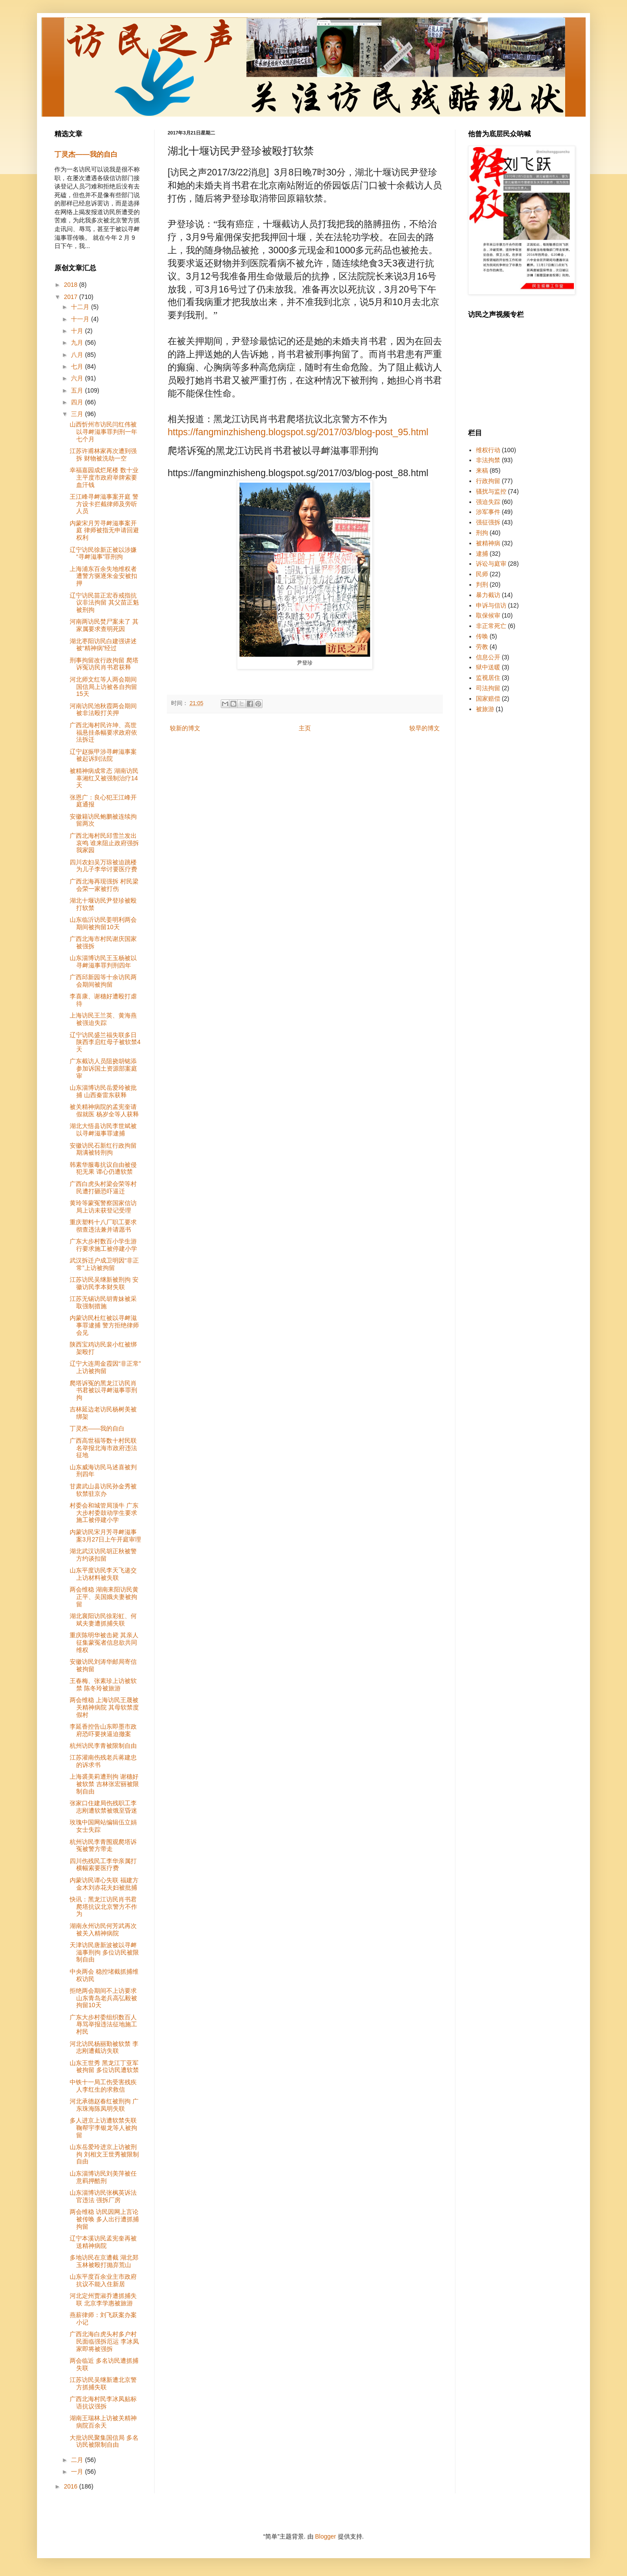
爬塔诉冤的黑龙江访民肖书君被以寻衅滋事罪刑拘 (103, 1390)
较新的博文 (185, 728)
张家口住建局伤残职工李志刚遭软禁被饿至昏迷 (103, 1807)
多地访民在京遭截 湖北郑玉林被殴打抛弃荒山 (104, 2261)
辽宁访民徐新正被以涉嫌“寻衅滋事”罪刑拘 (103, 553)
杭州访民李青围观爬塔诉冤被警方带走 (103, 1845)
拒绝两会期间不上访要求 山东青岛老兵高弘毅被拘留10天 (103, 1998)
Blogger (325, 2536)
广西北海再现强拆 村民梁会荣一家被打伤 (104, 885)
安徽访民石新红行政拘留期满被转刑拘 (103, 1149)
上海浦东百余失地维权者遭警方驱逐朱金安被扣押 (103, 576)
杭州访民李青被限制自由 (103, 1745)
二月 (78, 2459)
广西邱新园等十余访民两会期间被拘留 (103, 981)
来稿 (482, 470)
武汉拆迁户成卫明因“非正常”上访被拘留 (104, 1264)
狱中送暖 (488, 667)
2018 (71, 284)
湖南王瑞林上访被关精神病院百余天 (103, 2422)
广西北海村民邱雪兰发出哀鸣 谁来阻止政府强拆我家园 (104, 843)
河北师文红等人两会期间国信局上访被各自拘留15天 (103, 687)
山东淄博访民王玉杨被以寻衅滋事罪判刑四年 (103, 961)
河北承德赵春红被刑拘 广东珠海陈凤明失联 (104, 2105)
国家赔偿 (488, 698)
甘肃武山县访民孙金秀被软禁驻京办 (103, 1490)
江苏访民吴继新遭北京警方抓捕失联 (103, 2383)
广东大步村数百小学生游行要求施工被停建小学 (103, 1245)
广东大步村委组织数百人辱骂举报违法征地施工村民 (103, 2024)
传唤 (482, 636)
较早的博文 (424, 728)
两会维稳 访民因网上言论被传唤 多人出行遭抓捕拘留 (104, 2219)
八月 (78, 354)
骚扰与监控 (491, 491)
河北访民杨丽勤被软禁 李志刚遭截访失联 (104, 2047)
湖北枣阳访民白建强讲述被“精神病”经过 (103, 645)
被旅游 (485, 708)
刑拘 (482, 532)
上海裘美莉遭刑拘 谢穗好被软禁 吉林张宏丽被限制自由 (104, 1784)
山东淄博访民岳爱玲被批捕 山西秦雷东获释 (103, 1091)
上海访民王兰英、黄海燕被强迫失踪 (103, 1019)
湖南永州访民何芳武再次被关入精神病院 (103, 1929)
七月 (78, 366)
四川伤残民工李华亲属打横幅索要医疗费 (103, 1864)
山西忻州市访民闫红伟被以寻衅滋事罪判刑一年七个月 (103, 432)
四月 (78, 402)
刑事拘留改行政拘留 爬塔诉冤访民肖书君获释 (104, 664)
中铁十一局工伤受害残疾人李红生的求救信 (103, 2086)
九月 (78, 342)
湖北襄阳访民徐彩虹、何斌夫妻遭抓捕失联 (103, 1619)
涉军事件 (488, 511)
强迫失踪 (488, 501)
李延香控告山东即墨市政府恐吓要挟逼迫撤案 (103, 1730)
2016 (71, 2486)
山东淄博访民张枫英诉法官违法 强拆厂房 (103, 2196)
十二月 (81, 306)
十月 (78, 330)
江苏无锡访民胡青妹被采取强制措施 (103, 1302)
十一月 (81, 319)
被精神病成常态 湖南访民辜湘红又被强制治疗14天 (104, 778)
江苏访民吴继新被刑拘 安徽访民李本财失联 (104, 1283)
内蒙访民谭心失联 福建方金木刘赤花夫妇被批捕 (104, 1884)
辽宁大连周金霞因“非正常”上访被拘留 (105, 1367)
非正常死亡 (491, 625)
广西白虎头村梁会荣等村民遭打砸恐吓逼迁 (103, 1187)
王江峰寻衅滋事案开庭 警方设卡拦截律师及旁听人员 (104, 504)
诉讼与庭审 (491, 563)
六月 (78, 378)
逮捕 (482, 553)
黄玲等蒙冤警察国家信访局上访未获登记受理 (103, 1206)
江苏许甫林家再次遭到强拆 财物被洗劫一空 (103, 454)
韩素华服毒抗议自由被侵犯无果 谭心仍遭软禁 (103, 1168)
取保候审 (488, 615)
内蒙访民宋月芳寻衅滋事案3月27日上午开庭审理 (105, 1535)
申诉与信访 (491, 605)
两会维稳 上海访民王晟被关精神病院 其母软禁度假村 (104, 1707)
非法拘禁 (488, 460)
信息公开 (488, 657)
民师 (482, 574)
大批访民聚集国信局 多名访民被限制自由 (104, 2441)
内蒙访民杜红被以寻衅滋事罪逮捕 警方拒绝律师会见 (104, 1325)
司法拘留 (488, 688)
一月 (78, 2471)
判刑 (482, 584)
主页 (305, 728)
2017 (71, 296)
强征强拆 (488, 522)
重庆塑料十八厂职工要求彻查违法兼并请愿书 (103, 1226)
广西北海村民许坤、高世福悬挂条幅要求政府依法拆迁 (103, 732)
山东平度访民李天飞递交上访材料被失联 (103, 1574)
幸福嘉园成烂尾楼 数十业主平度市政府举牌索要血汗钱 (104, 477)
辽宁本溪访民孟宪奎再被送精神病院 (103, 2242)
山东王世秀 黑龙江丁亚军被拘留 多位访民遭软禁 (104, 2066)
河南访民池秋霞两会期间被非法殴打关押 (103, 709)
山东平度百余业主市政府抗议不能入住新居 (103, 2280)
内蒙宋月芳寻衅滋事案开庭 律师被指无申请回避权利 (104, 530)
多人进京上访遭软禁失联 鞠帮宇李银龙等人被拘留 (103, 2128)
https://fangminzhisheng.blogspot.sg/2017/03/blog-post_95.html (298, 432)
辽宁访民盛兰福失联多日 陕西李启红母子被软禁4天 (105, 1042)
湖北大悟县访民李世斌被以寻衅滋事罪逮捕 (103, 1129)
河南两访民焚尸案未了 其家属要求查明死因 (104, 625)
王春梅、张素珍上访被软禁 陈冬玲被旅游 (103, 1684)
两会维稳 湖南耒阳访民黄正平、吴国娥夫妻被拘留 (104, 1597)
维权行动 (488, 450)
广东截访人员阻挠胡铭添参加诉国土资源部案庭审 (103, 1068)
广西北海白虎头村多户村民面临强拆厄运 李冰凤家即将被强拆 (104, 2341)
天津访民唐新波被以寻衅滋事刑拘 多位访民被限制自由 (104, 1952)
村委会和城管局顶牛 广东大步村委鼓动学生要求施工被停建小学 (104, 1513)
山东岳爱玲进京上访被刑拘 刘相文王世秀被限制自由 (104, 2154)
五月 (78, 390)
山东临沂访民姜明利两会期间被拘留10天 (103, 923)
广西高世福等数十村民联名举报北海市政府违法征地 (103, 1448)
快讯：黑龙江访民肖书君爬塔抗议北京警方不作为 (103, 1907)
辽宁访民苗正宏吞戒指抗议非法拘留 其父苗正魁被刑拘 (104, 603)
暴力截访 (488, 594)
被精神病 (488, 543)
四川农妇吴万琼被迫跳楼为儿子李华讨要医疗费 (103, 866)
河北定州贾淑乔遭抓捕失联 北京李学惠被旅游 (103, 2299)
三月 (78, 413)
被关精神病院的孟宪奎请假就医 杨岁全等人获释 (104, 1110)
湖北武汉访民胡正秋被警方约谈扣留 (103, 1555)
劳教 (482, 646)
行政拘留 (488, 480)
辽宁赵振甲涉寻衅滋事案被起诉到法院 (103, 755)
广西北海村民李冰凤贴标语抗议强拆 (103, 2402)
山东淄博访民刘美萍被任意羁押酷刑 (103, 2177)
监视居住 (488, 677)
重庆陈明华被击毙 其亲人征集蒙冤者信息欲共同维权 (104, 1642)
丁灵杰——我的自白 (86, 154)
